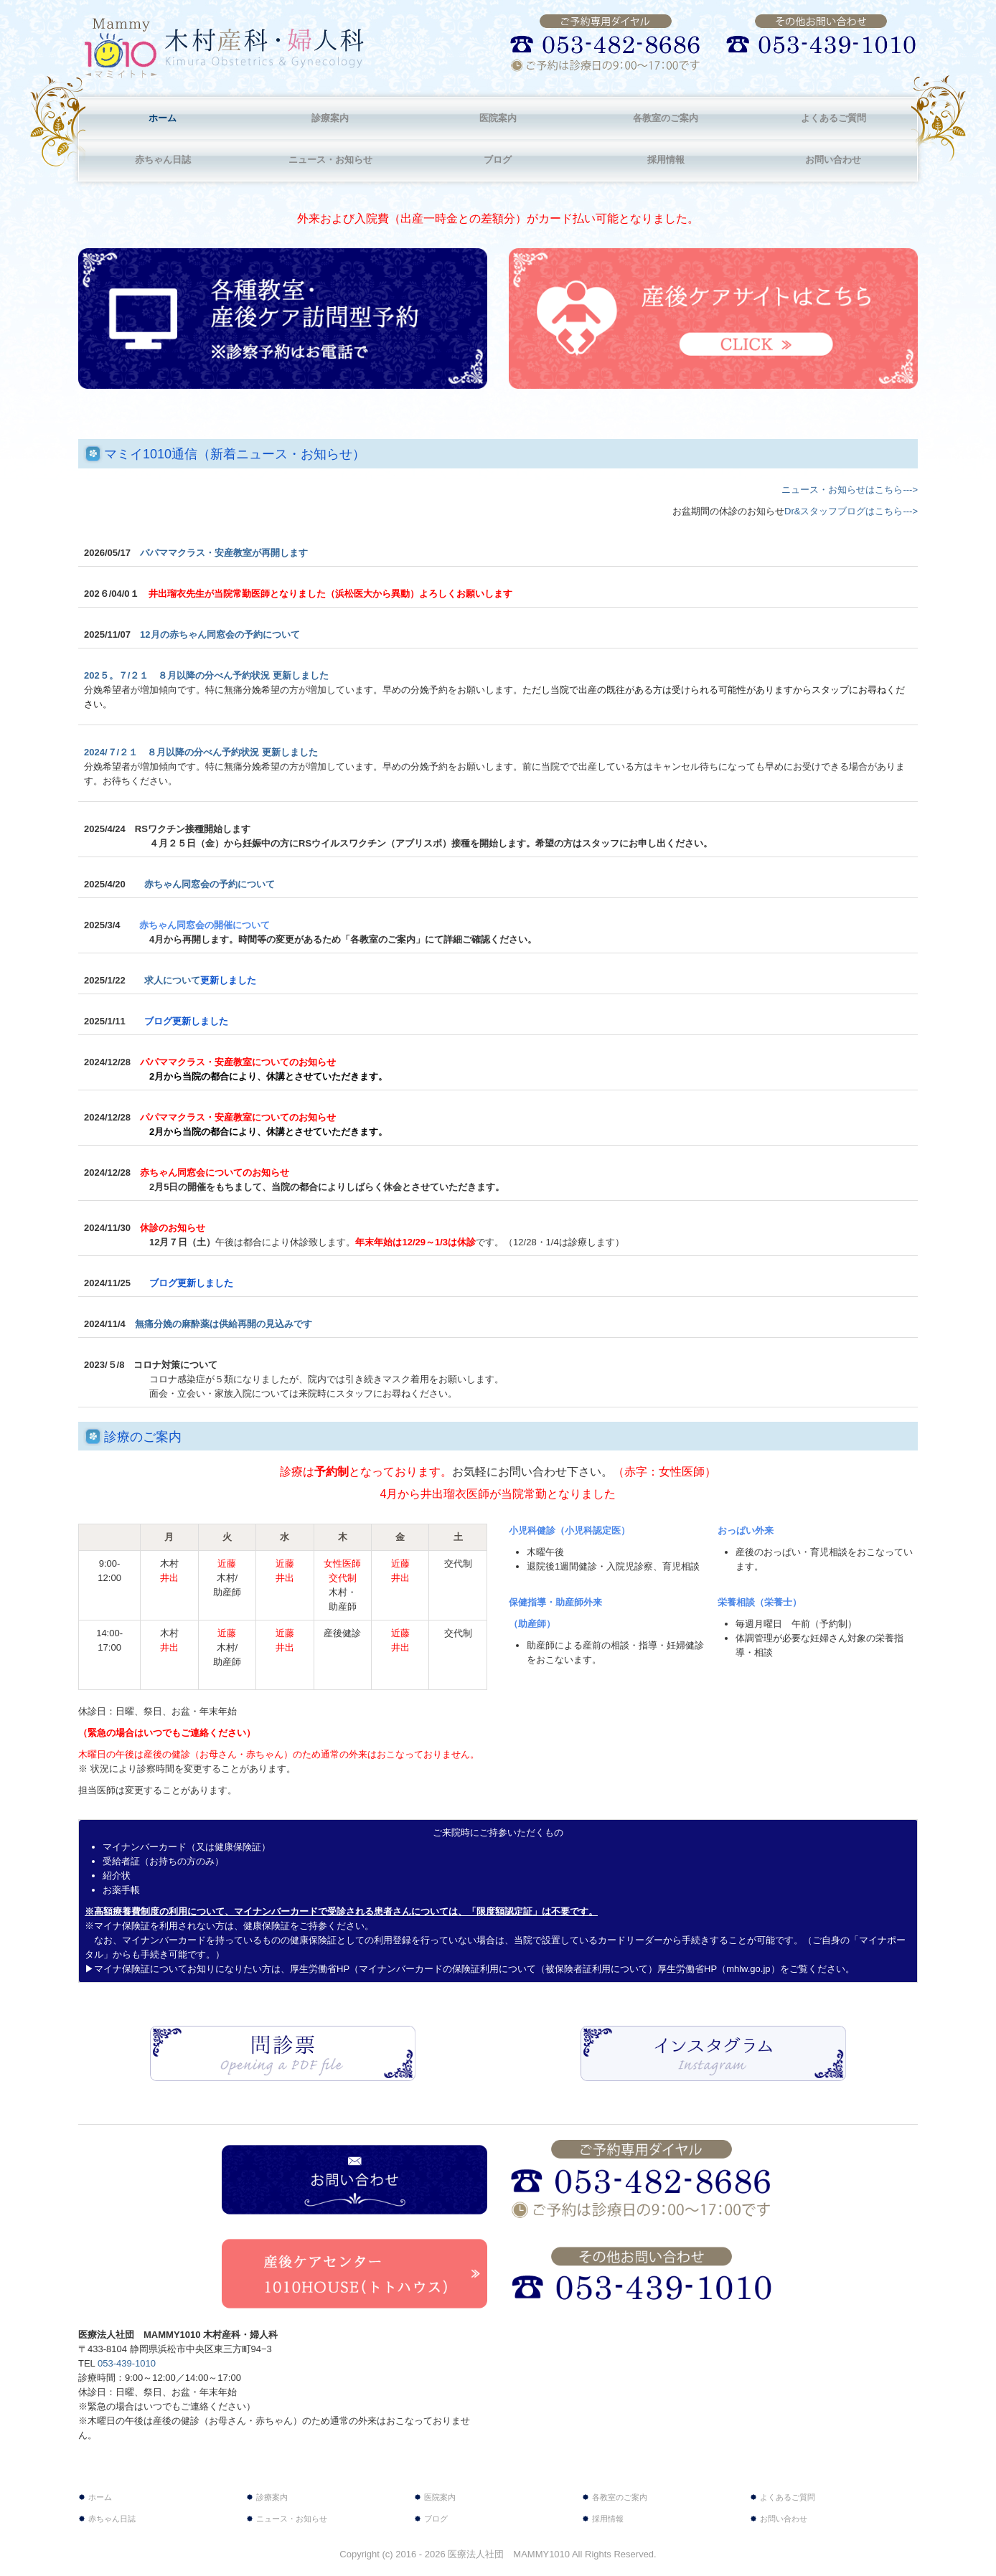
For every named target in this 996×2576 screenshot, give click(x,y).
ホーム (163, 118)
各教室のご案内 (665, 118)
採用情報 (666, 159)
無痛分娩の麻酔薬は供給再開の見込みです (228, 1323)
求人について (200, 980)
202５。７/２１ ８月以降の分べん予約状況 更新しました (206, 675)
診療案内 (330, 118)
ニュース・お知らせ (330, 159)
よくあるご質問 (833, 118)
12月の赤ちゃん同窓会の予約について (219, 634)
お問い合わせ (833, 159)
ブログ (498, 159)
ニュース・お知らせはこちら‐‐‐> (849, 489)
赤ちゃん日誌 (163, 159)
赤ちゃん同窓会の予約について (209, 884)
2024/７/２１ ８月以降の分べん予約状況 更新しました (201, 752)
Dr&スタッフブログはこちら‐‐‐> (851, 511)
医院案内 (498, 118)
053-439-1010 (127, 2363)
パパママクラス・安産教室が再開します (224, 552)
